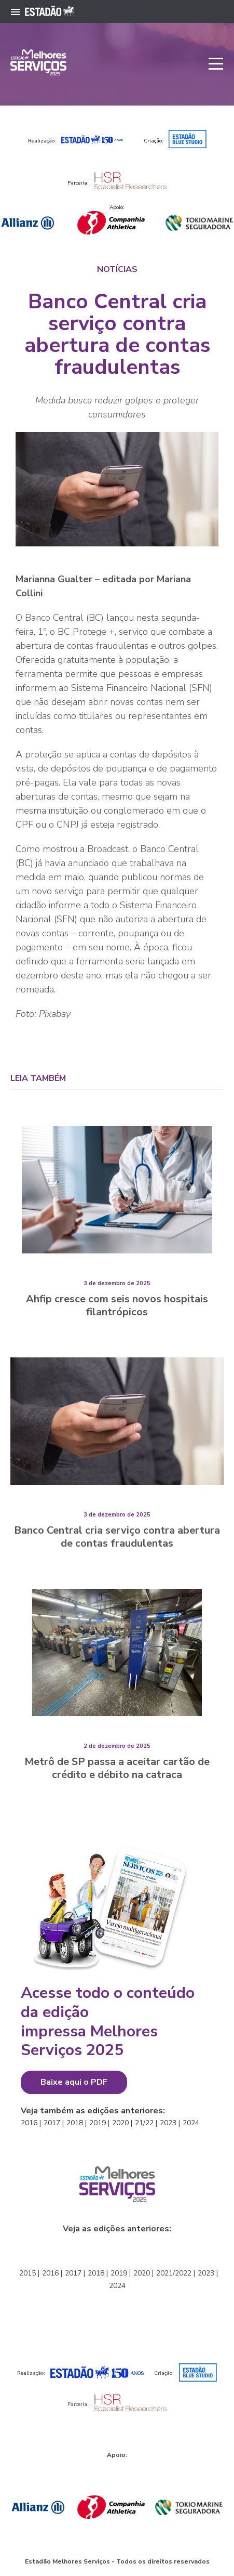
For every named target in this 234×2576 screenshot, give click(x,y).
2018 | (76, 2123)
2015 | (29, 2273)
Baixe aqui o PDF (73, 2082)
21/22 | (146, 2123)
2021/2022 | (175, 2273)
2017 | (54, 2123)
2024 (191, 2123)
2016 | (31, 2123)
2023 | (170, 2123)
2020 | (122, 2123)
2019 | (99, 2123)
